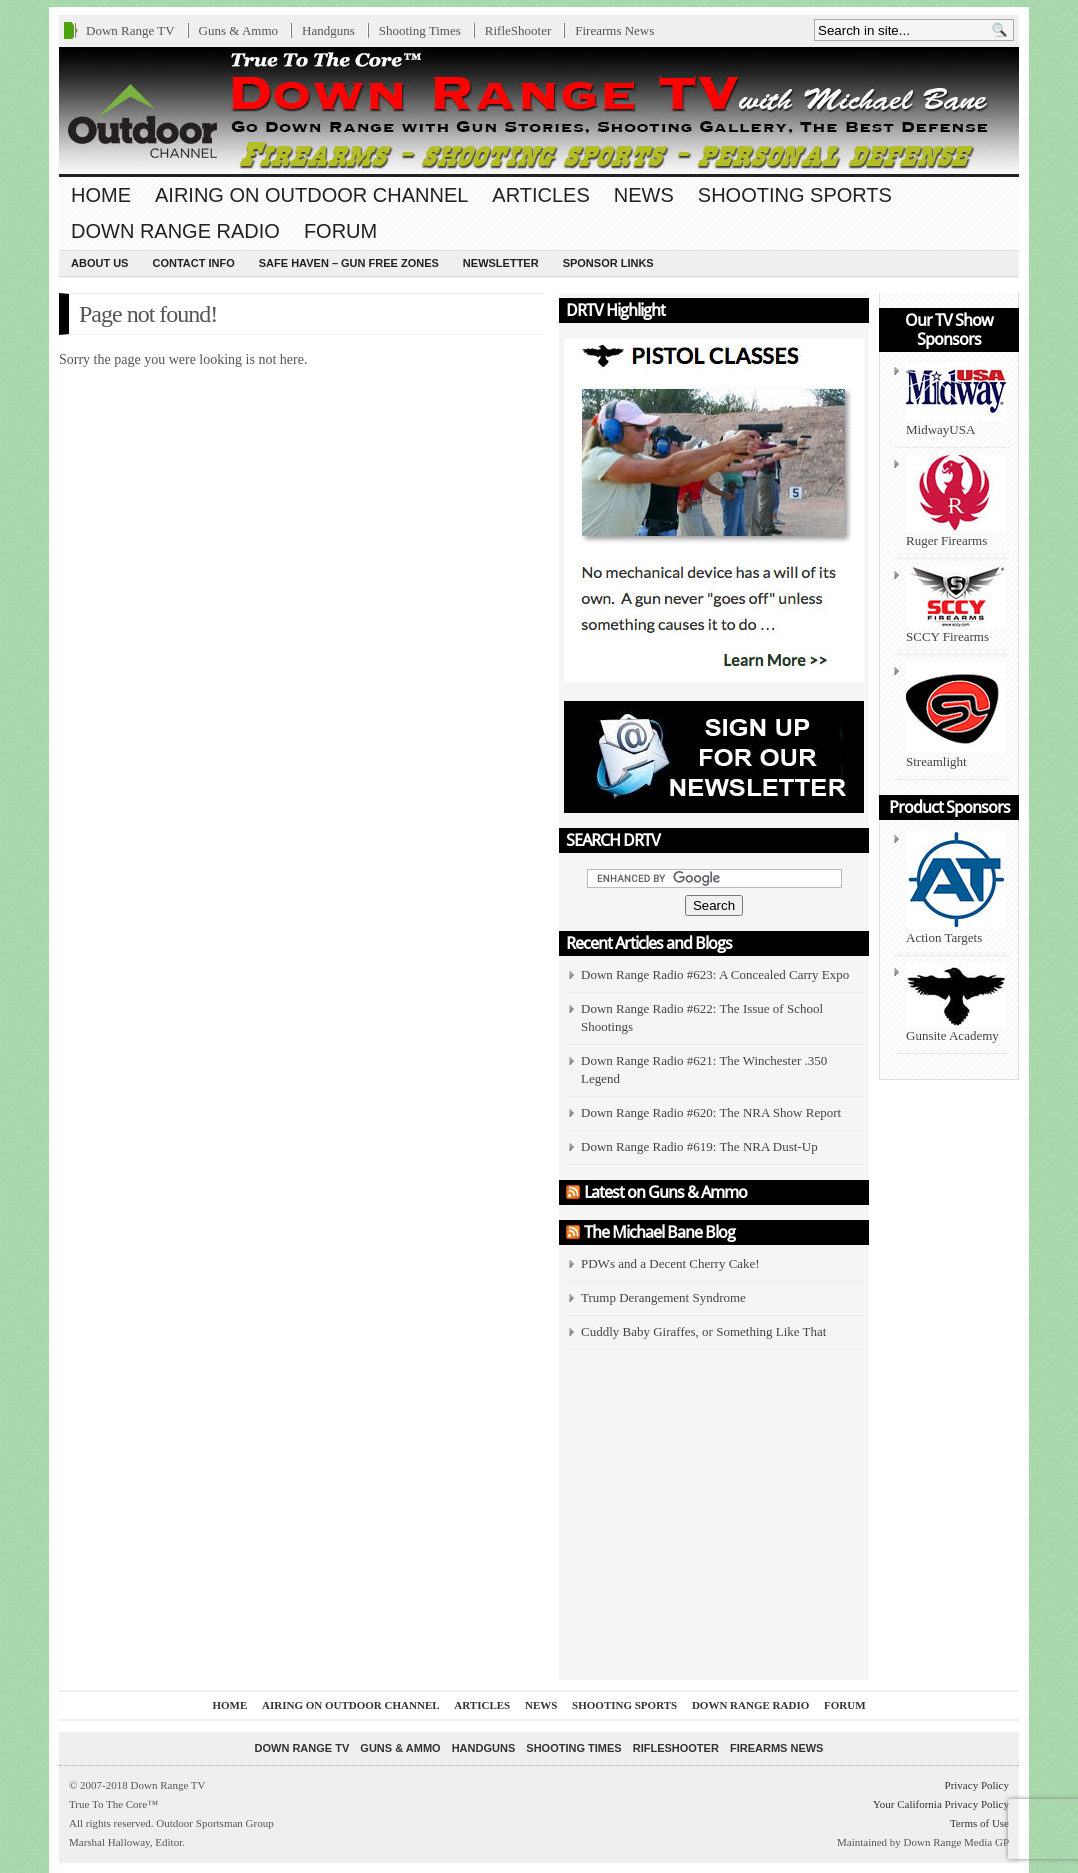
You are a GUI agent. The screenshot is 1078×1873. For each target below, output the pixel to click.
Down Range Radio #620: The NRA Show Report (711, 1112)
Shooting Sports (795, 195)
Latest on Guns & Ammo (665, 1192)
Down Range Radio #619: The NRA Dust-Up (699, 1146)
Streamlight (956, 715)
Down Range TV (130, 30)
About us (99, 263)
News (644, 195)
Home (101, 195)
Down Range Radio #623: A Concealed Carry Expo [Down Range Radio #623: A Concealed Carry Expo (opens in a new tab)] (715, 974)
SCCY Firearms (956, 605)
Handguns (328, 30)
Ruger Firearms (956, 501)
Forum (340, 231)
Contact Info (193, 263)
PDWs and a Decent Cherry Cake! (670, 1263)
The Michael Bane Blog (659, 1232)
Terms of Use (979, 1823)
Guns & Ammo (238, 30)
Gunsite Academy (956, 1003)
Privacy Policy (977, 1785)
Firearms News (614, 30)
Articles (540, 195)
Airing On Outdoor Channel (311, 195)
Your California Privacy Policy (941, 1804)
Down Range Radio (175, 231)
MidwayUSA (956, 399)
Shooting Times (420, 30)
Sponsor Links (608, 263)
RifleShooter (518, 30)
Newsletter (501, 263)
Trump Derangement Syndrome (663, 1297)
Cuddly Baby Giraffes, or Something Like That (703, 1331)
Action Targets (956, 887)
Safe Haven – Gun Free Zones (349, 263)
